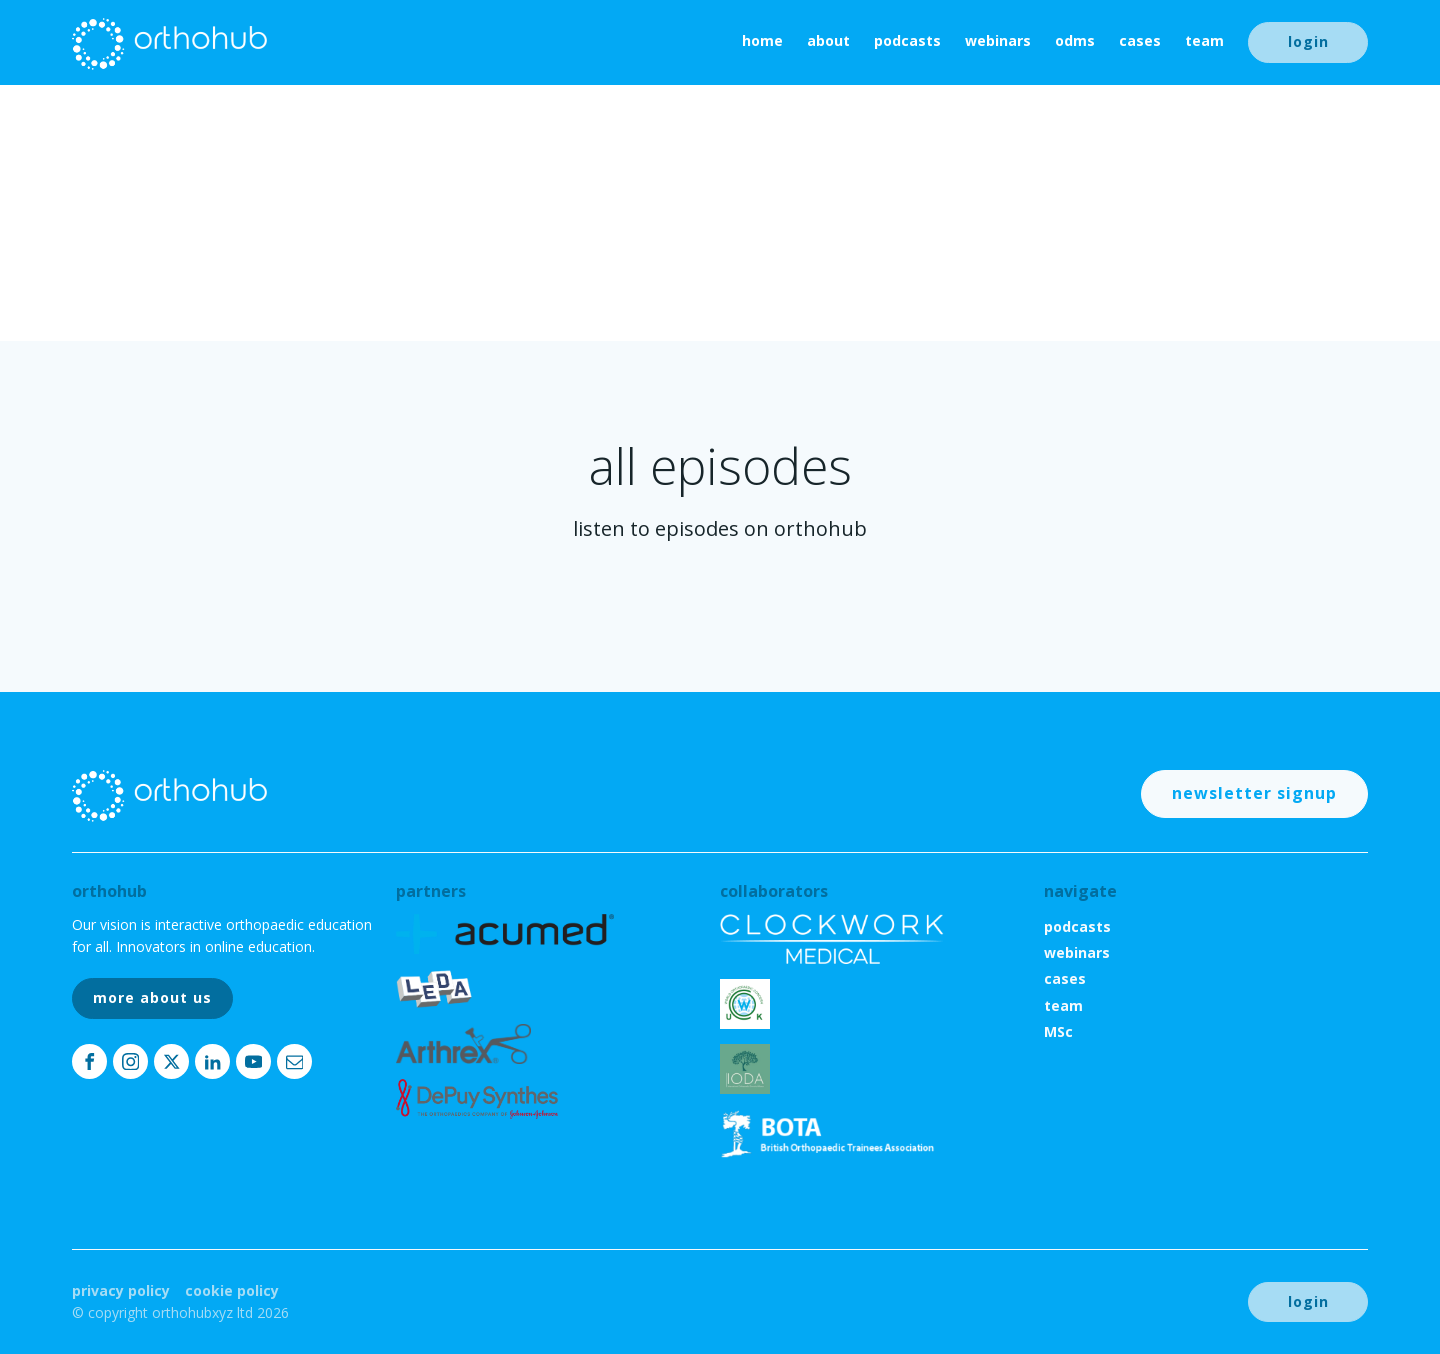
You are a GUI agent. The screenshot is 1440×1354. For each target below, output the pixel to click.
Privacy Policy (121, 1290)
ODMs (1075, 40)
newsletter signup (1254, 793)
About (828, 40)
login (1308, 41)
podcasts (907, 40)
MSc (1058, 1031)
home (762, 40)
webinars (998, 40)
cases (1140, 40)
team (1204, 40)
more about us (152, 997)
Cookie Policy (232, 1290)
